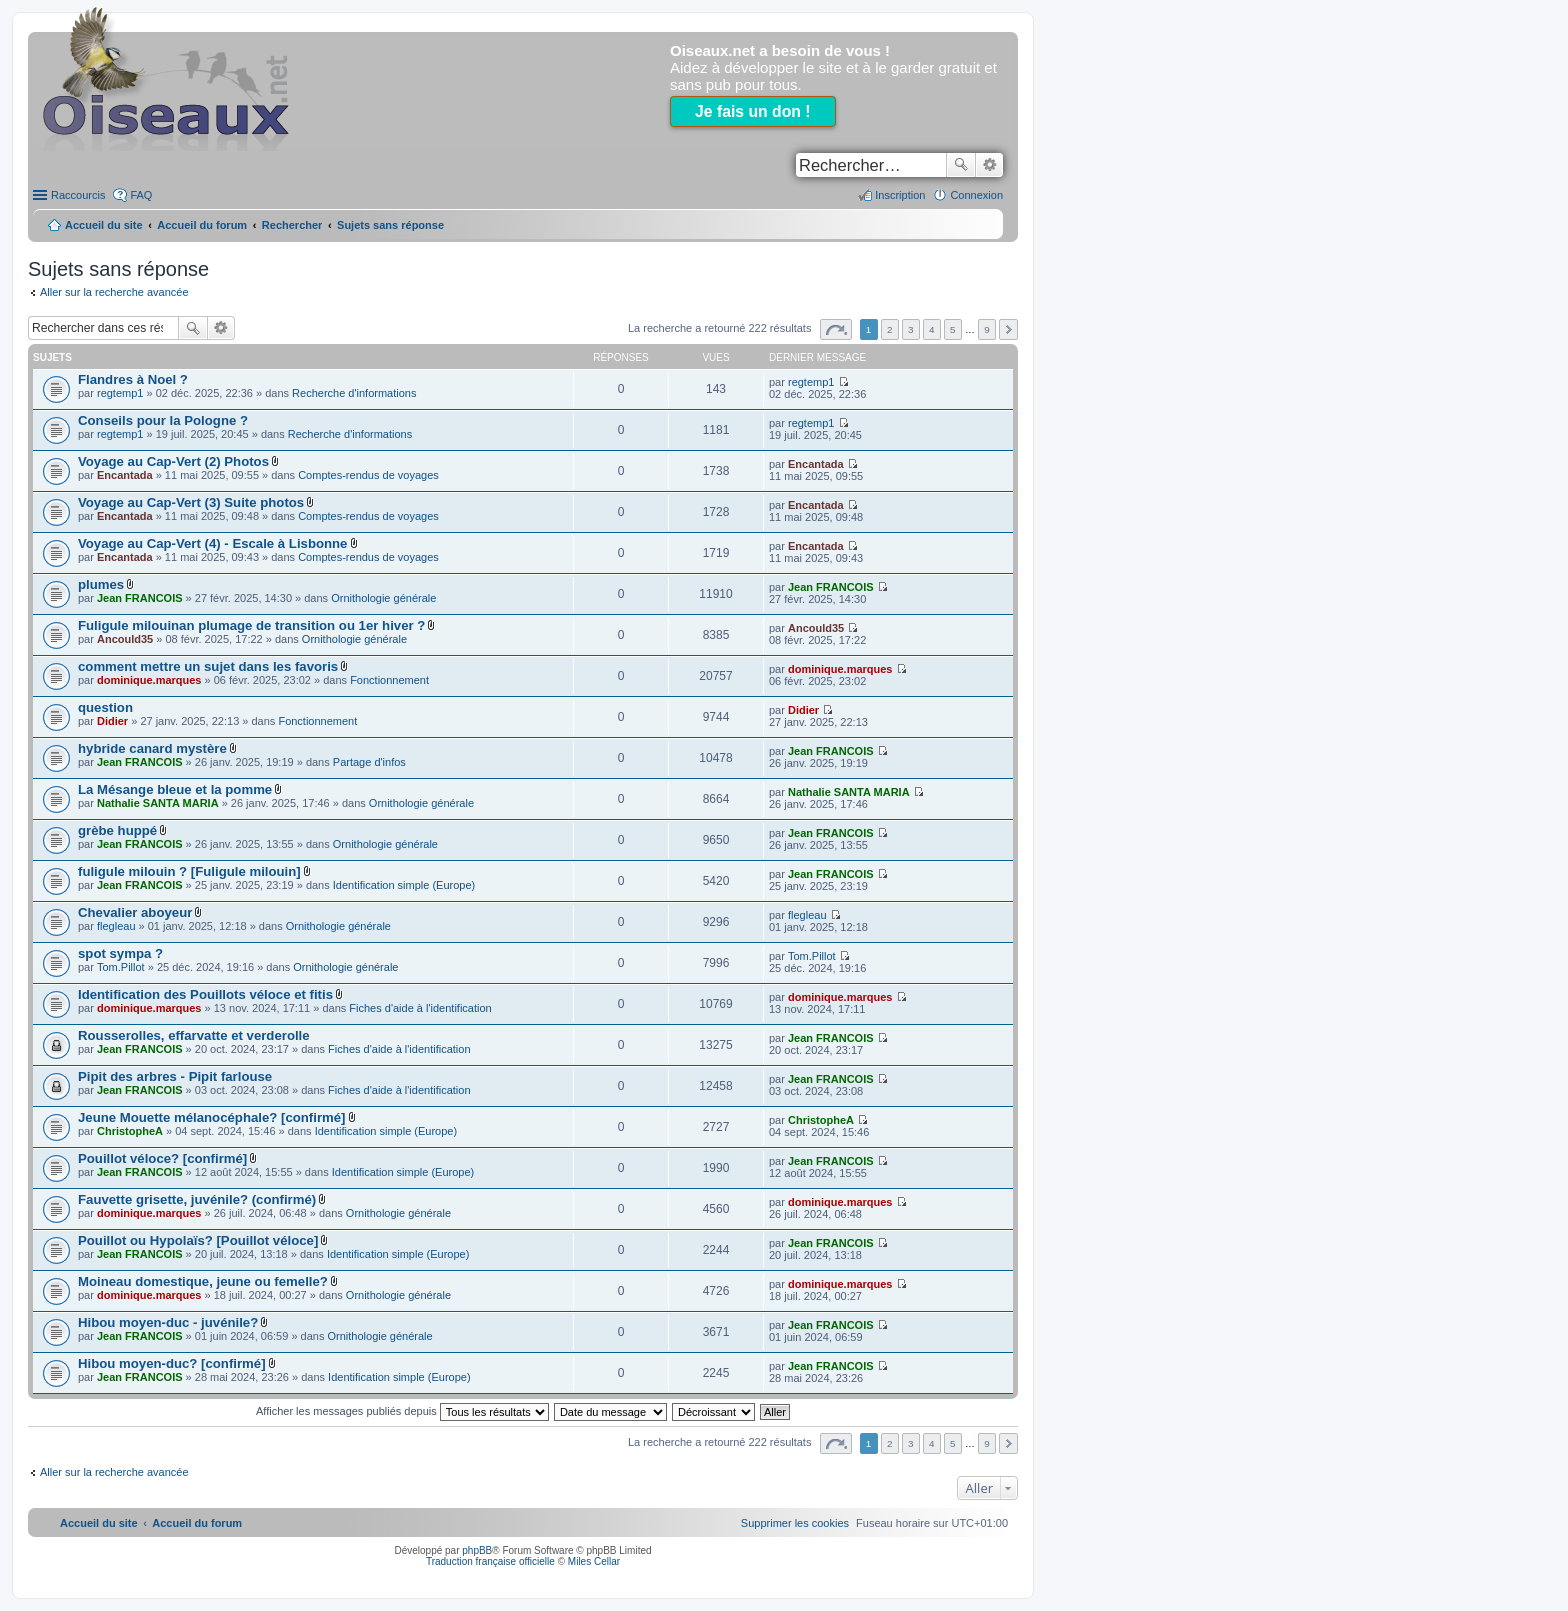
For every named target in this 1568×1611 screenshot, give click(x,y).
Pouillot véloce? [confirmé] (162, 1158)
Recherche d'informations (354, 393)
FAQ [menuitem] (141, 195)
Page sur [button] (836, 329)
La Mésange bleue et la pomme (175, 789)
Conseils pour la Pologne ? (163, 420)
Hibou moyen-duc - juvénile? (168, 1322)
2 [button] (890, 329)
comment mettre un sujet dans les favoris (208, 666)
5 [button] (953, 329)
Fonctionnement (389, 680)
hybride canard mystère (152, 748)
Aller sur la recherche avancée (114, 292)
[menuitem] (795, 1523)
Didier (112, 721)
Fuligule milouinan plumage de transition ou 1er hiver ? (251, 625)
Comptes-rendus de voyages (368, 475)
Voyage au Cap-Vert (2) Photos (173, 461)
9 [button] (987, 329)
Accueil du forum (202, 225)
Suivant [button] (1008, 329)
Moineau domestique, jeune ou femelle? (203, 1281)
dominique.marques (149, 680)
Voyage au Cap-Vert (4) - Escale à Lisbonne (212, 543)
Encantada (125, 475)
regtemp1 (120, 393)
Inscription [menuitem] (900, 195)
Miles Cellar (594, 1561)
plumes (101, 584)
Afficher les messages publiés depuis (402, 1411)
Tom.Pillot (121, 967)
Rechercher (961, 165)
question (105, 707)
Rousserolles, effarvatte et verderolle (194, 1035)
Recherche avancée (989, 165)
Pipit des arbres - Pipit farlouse (175, 1076)
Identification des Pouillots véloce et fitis (205, 994)
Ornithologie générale (383, 598)
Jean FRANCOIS (140, 598)
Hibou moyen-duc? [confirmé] (172, 1363)
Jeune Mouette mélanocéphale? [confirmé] (211, 1117)
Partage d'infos (369, 762)
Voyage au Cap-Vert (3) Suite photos (191, 502)
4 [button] (932, 329)
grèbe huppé (117, 830)
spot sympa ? (120, 953)
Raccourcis (78, 195)
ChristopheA (130, 1131)
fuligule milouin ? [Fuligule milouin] (189, 871)
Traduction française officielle (490, 1561)
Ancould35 (125, 639)
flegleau (116, 926)
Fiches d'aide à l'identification (420, 1008)
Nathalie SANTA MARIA (158, 803)
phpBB (477, 1550)
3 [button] (911, 329)
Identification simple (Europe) (404, 885)
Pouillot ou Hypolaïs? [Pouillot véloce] (198, 1240)
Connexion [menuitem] (976, 195)
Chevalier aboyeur (135, 912)
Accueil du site (104, 225)
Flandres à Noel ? (133, 379)
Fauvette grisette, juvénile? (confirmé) (197, 1199)
